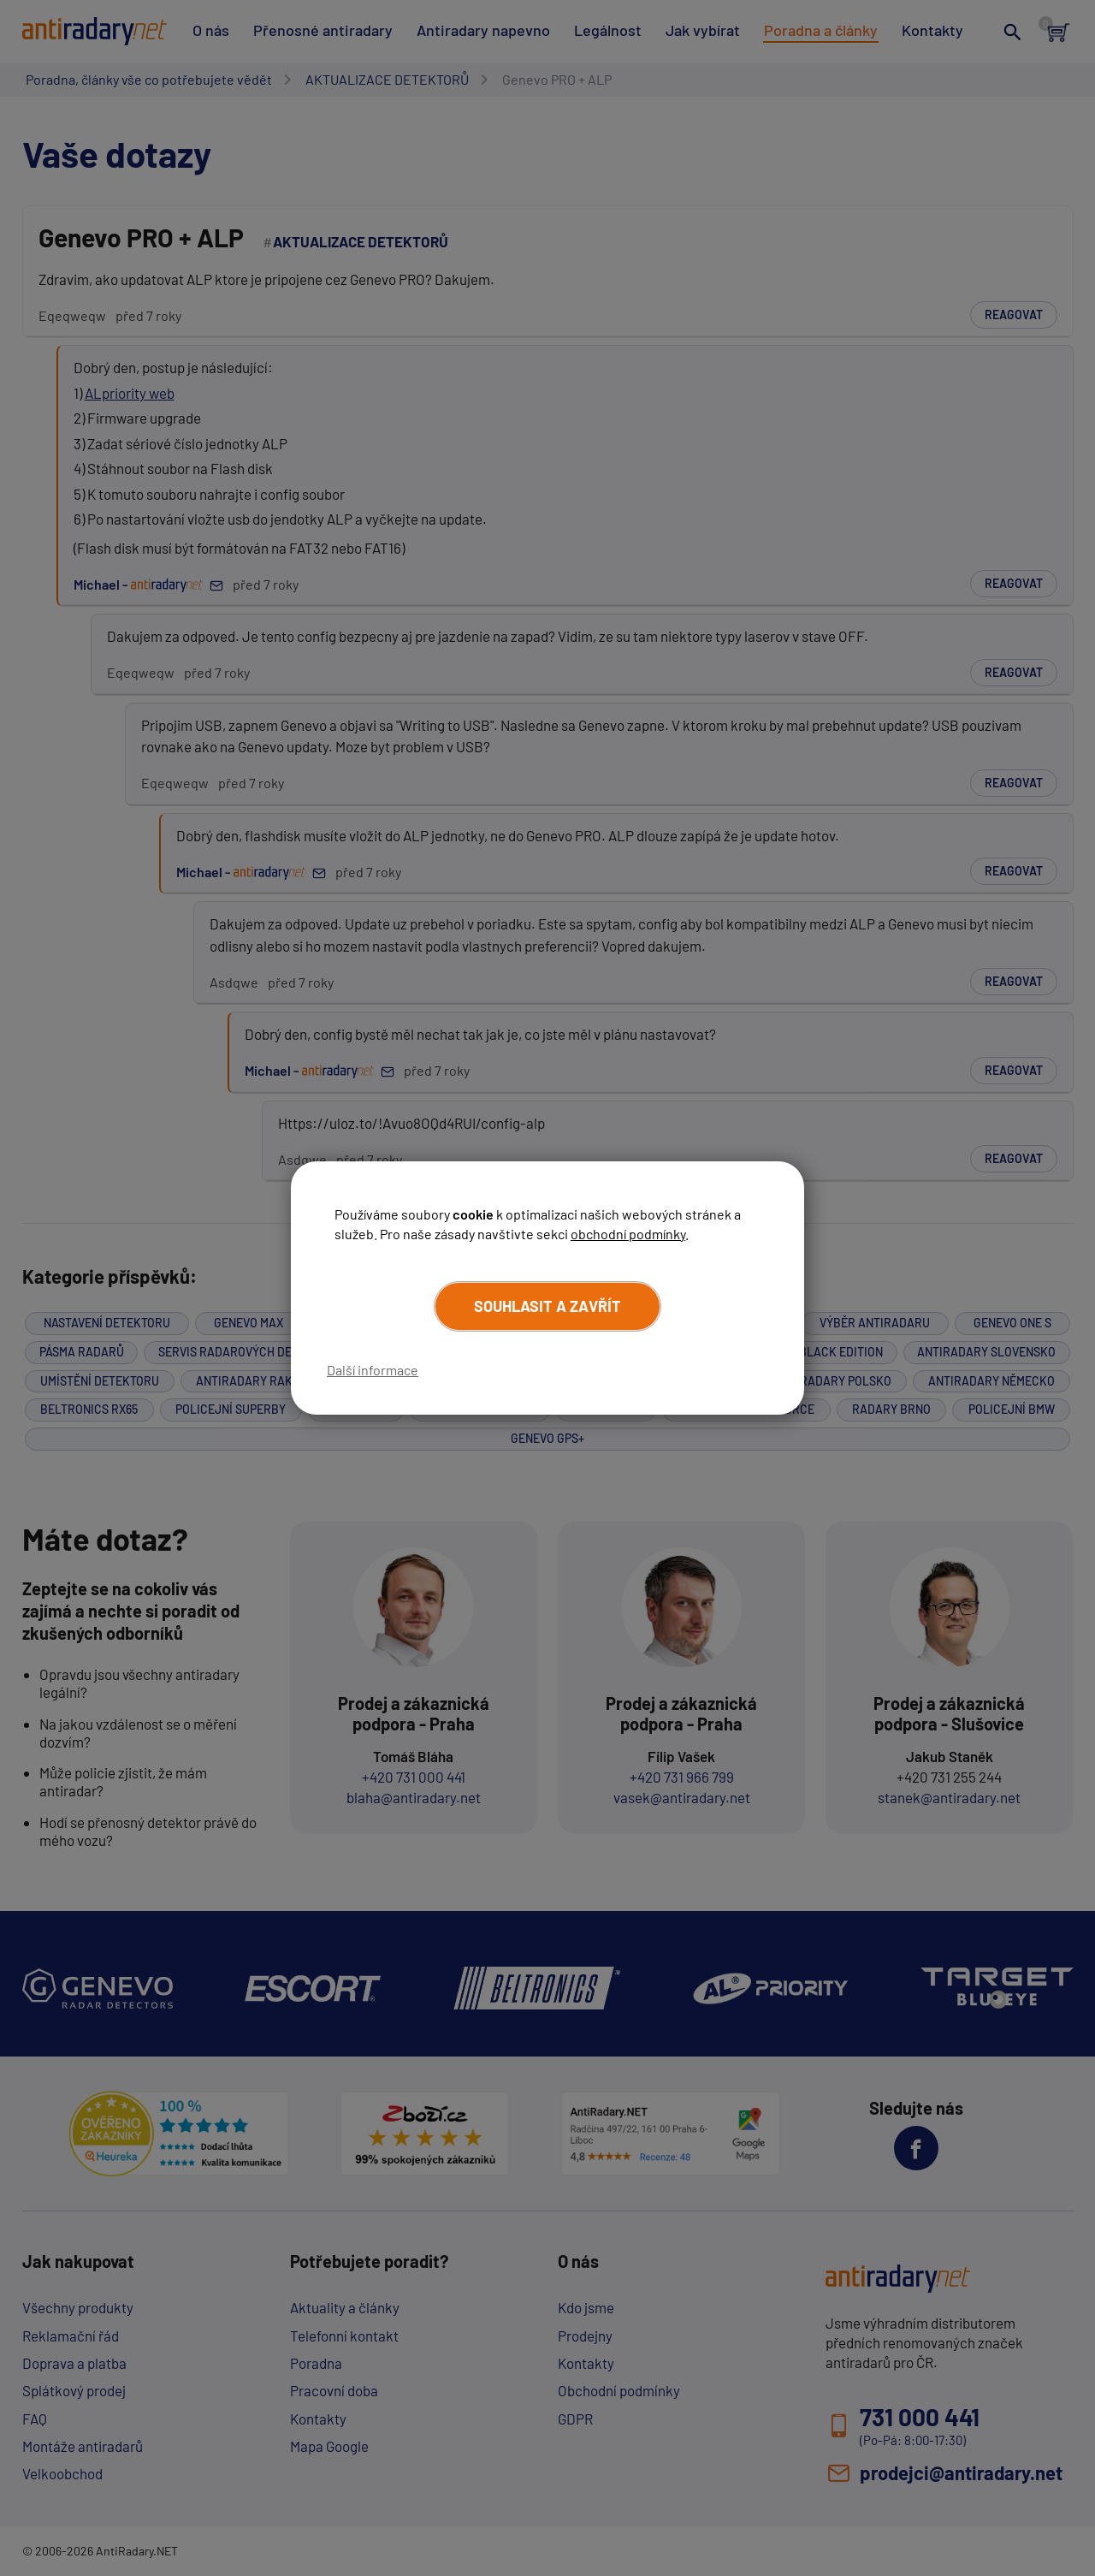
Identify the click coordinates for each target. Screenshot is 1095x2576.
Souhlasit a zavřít (547, 1306)
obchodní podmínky (628, 1234)
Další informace (372, 1370)
